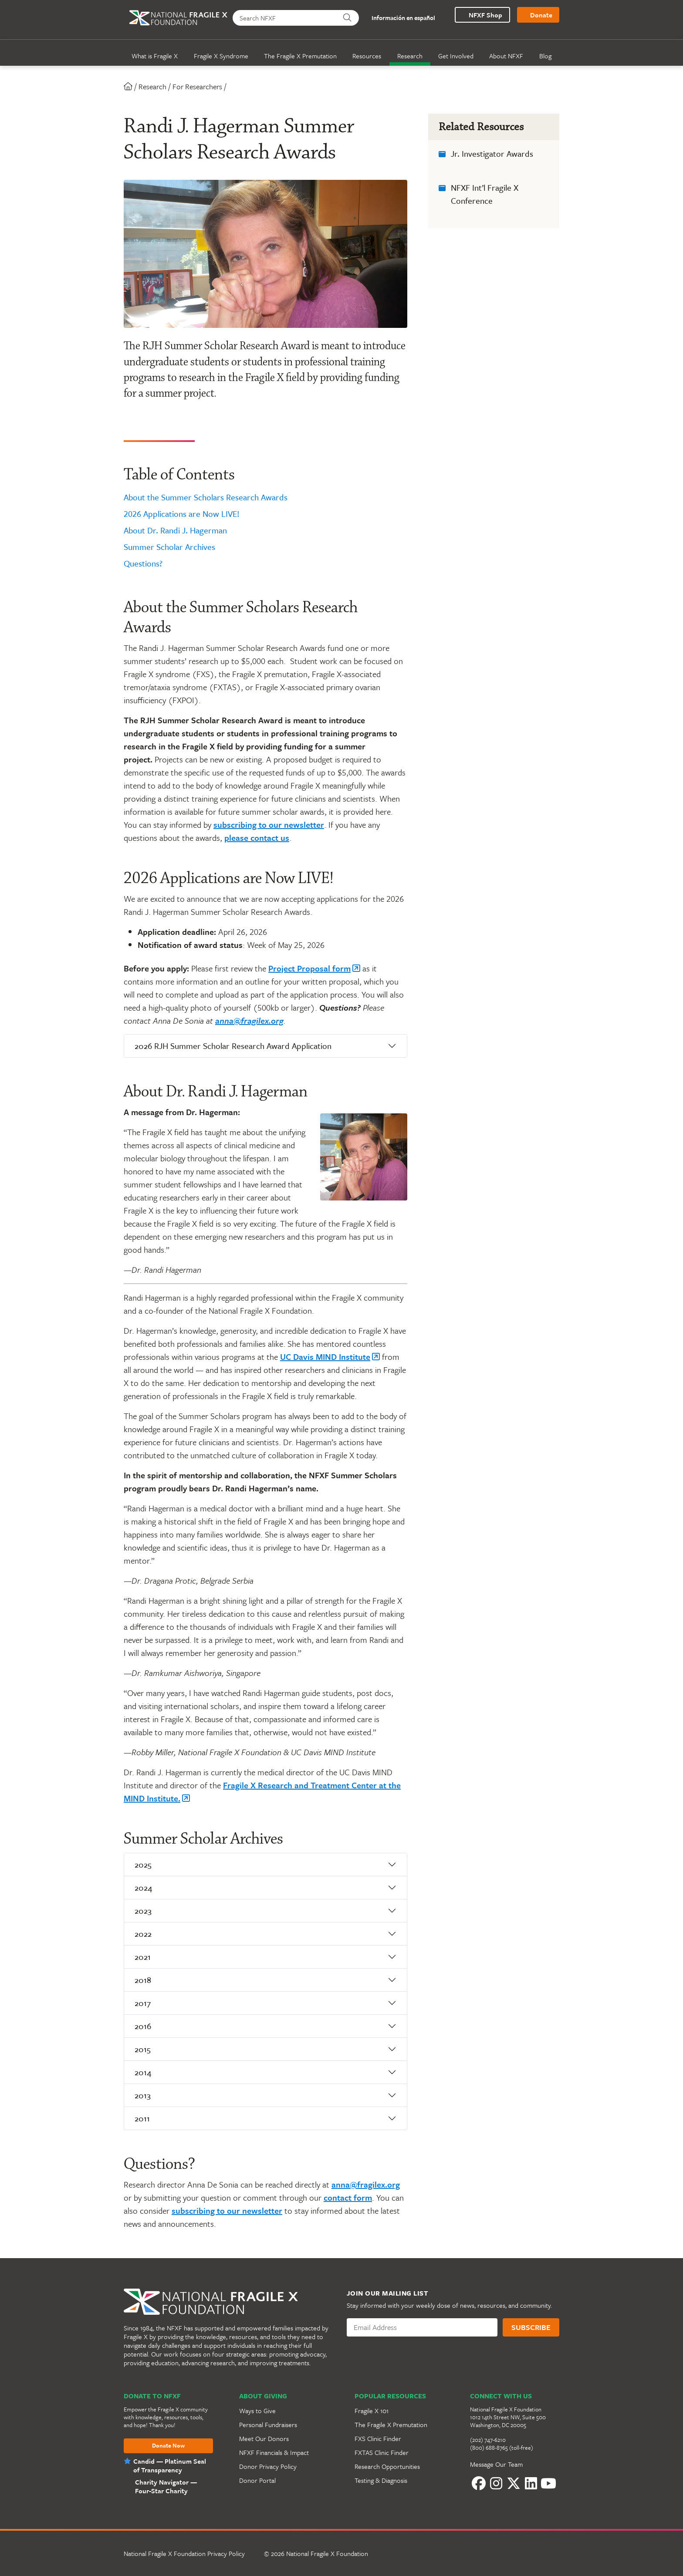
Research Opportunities (387, 2466)
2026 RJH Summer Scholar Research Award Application (233, 1046)
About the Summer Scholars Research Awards (205, 497)
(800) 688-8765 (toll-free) (501, 2447)
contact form (348, 2197)
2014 (143, 2072)
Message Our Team (496, 2464)
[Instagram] (496, 2483)
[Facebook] (478, 2483)
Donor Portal (257, 2480)
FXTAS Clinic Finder (382, 2452)
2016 (143, 2026)
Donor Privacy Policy (268, 2466)
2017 (143, 2003)
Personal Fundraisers (268, 2424)
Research (410, 56)
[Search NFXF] (284, 18)
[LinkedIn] (531, 2483)
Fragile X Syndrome (221, 56)
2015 (143, 2049)
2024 (143, 1887)
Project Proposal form (309, 968)
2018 (143, 1980)
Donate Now (168, 2446)
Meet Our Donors (264, 2438)
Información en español (400, 18)
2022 (143, 1933)
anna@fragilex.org (249, 1020)
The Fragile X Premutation (300, 56)
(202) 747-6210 (488, 2440)
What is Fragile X (155, 56)
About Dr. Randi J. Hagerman (175, 530)
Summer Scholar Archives (169, 547)
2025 (143, 1864)
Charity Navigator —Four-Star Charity (166, 2486)
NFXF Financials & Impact (274, 2452)
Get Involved (455, 56)
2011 (142, 2118)
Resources (366, 56)
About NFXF (506, 56)
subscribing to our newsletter (268, 824)
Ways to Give (257, 2410)
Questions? (143, 563)
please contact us (256, 837)
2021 (143, 1956)
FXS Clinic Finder (378, 2438)
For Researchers (197, 86)
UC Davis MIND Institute (325, 1356)
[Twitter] (513, 2483)
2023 (143, 1910)
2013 (143, 2095)
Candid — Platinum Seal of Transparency (169, 2465)
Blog (545, 56)
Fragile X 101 (372, 2410)
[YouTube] (548, 2483)
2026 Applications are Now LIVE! (182, 513)
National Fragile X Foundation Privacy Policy (184, 2553)
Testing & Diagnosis (381, 2480)
